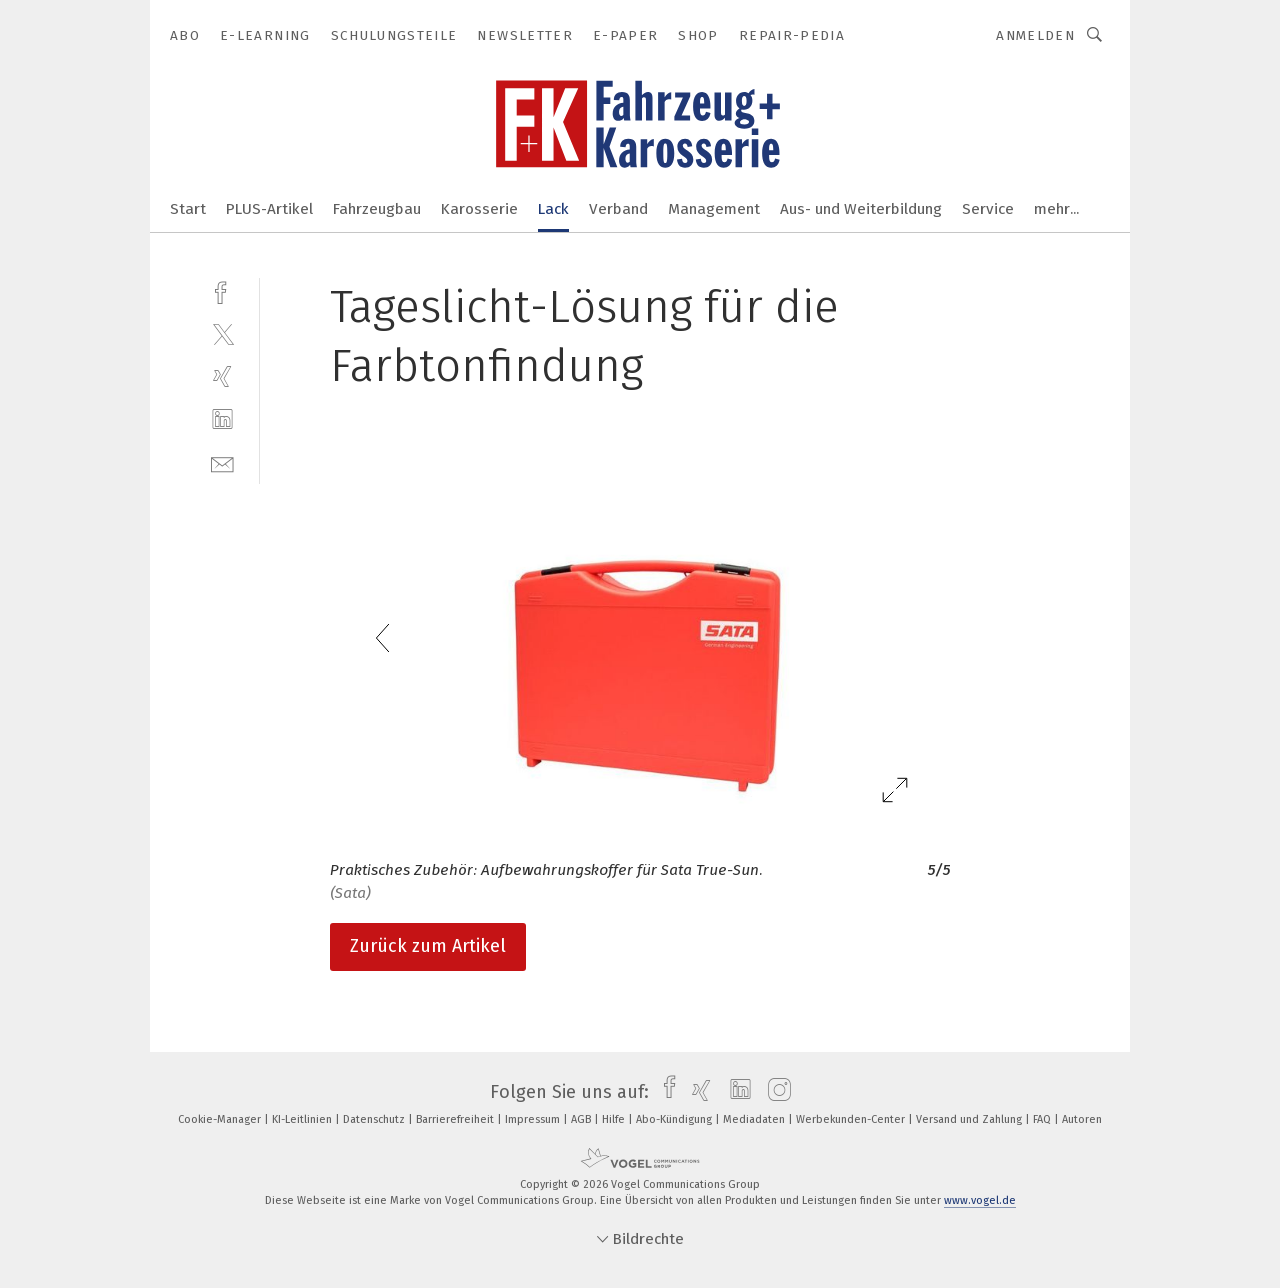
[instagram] (774, 1092)
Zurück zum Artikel (428, 946)
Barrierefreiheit (456, 1119)
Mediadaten (755, 1119)
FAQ (1043, 1119)
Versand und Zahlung (970, 1119)
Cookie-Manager (221, 1119)
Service (988, 209)
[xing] (222, 376)
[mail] (222, 462)
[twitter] (222, 333)
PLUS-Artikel (269, 209)
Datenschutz (375, 1119)
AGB (582, 1119)
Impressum (534, 1119)
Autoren (1082, 1119)
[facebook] (222, 290)
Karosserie (479, 209)
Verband (618, 209)
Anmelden (1035, 35)
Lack (553, 209)
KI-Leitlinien (303, 1119)
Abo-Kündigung (675, 1119)
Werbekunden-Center (852, 1119)
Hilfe (615, 1119)
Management (714, 209)
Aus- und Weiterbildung (861, 209)
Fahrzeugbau (377, 209)
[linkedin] (222, 419)
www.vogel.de (980, 1200)
